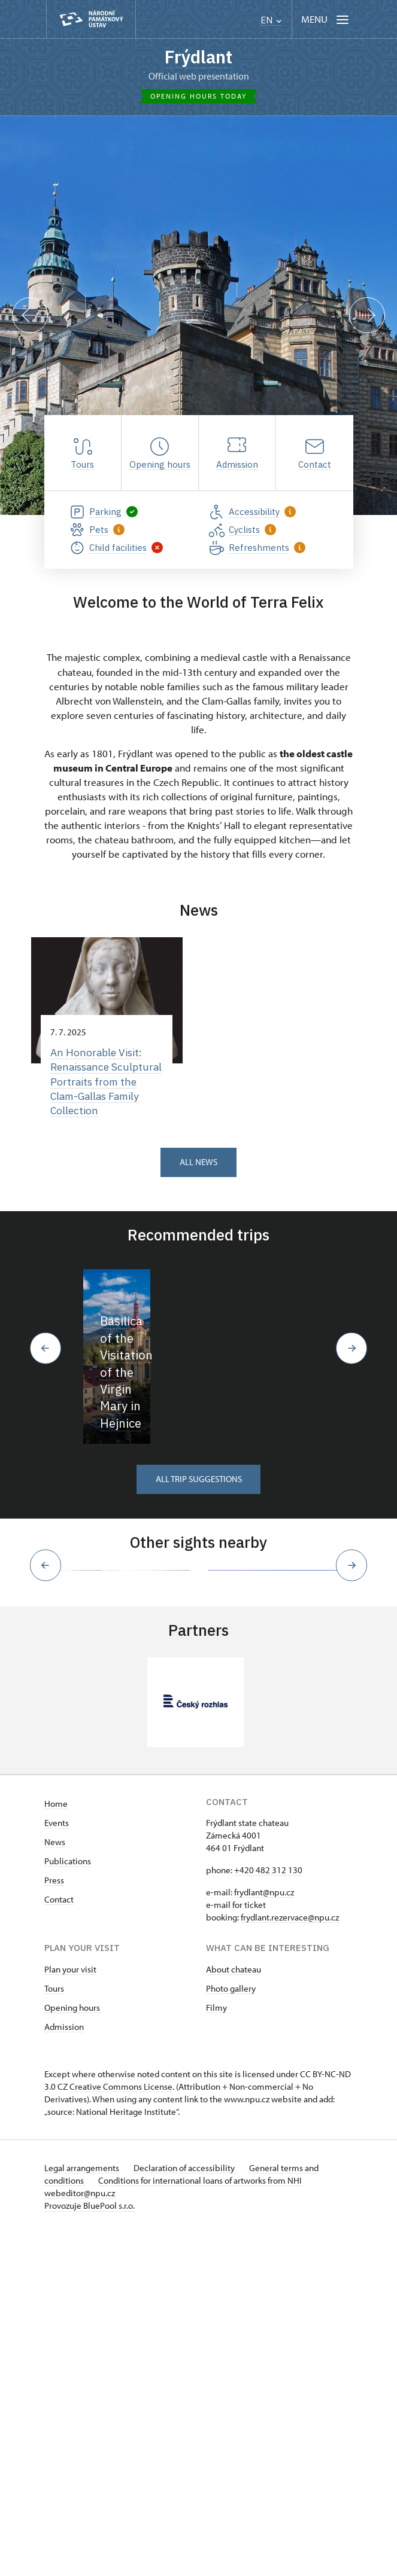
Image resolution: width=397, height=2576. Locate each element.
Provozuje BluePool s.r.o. (89, 2548)
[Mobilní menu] (326, 19)
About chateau (233, 2312)
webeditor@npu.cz (79, 2535)
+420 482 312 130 (268, 2212)
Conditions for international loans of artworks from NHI (202, 2523)
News (54, 2184)
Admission (64, 2369)
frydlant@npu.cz (264, 2234)
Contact (59, 2242)
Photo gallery (231, 2331)
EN (270, 20)
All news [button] (198, 1164)
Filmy (216, 2350)
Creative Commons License (120, 2429)
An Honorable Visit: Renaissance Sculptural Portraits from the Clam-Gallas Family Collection (102, 1083)
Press (54, 2223)
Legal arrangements (82, 2510)
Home (56, 2146)
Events (56, 2165)
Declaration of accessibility (186, 2510)
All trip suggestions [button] (199, 1723)
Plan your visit (70, 2312)
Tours (54, 2331)
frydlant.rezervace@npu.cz (290, 2260)
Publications (67, 2203)
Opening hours (72, 2350)
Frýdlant (198, 57)
